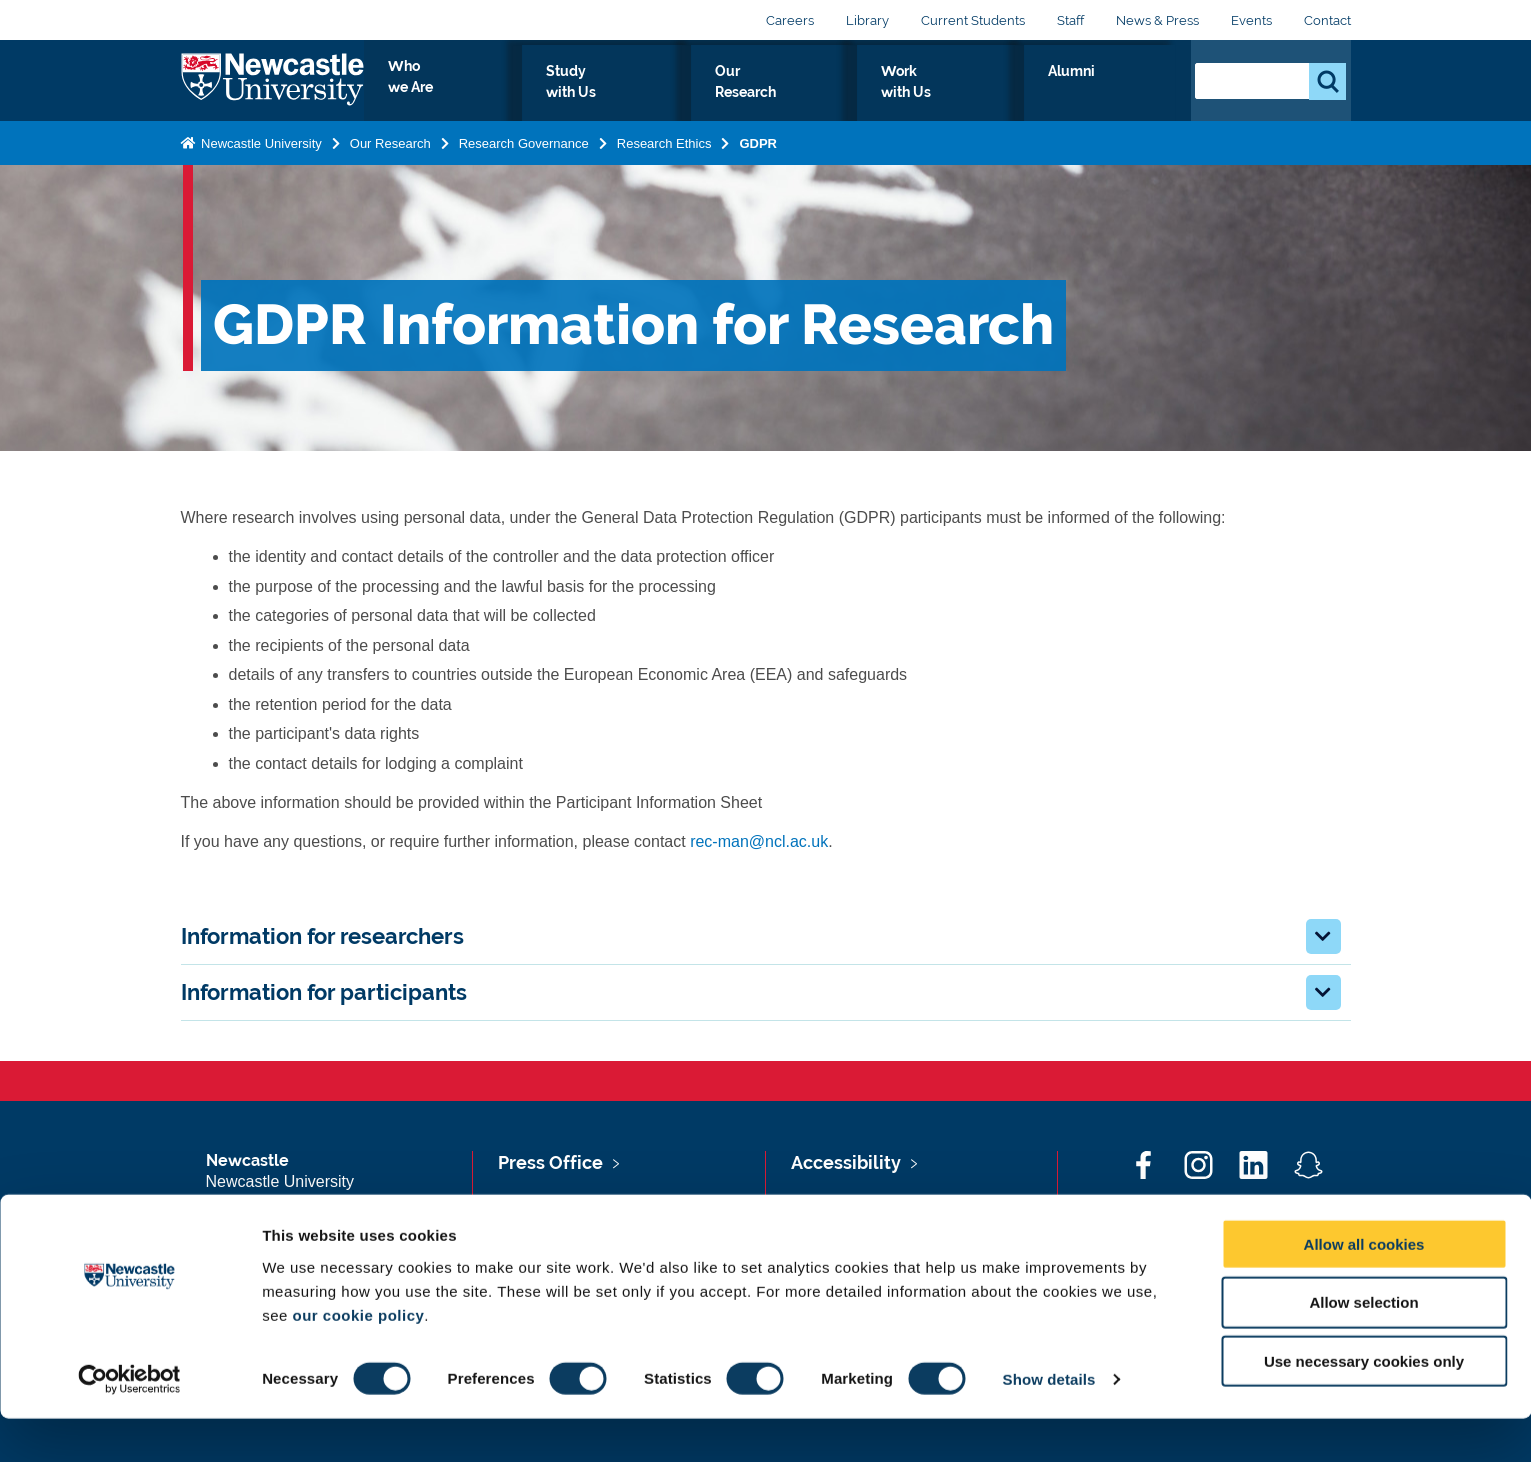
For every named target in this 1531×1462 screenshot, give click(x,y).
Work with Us (1020, 94)
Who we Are (611, 94)
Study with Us (745, 94)
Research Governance (524, 160)
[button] (1323, 936)
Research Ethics (664, 160)
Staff (1070, 20)
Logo (272, 89)
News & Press (1157, 20)
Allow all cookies (1364, 1286)
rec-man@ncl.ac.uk (759, 841)
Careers (790, 20)
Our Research (883, 94)
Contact (1327, 20)
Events (1251, 20)
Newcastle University (260, 160)
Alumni (1131, 94)
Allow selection (1363, 1345)
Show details (1049, 1422)
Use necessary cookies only (1364, 1404)
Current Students (973, 20)
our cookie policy (358, 1357)
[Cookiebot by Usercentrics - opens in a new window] (129, 1423)
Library (867, 20)
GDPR (759, 160)
